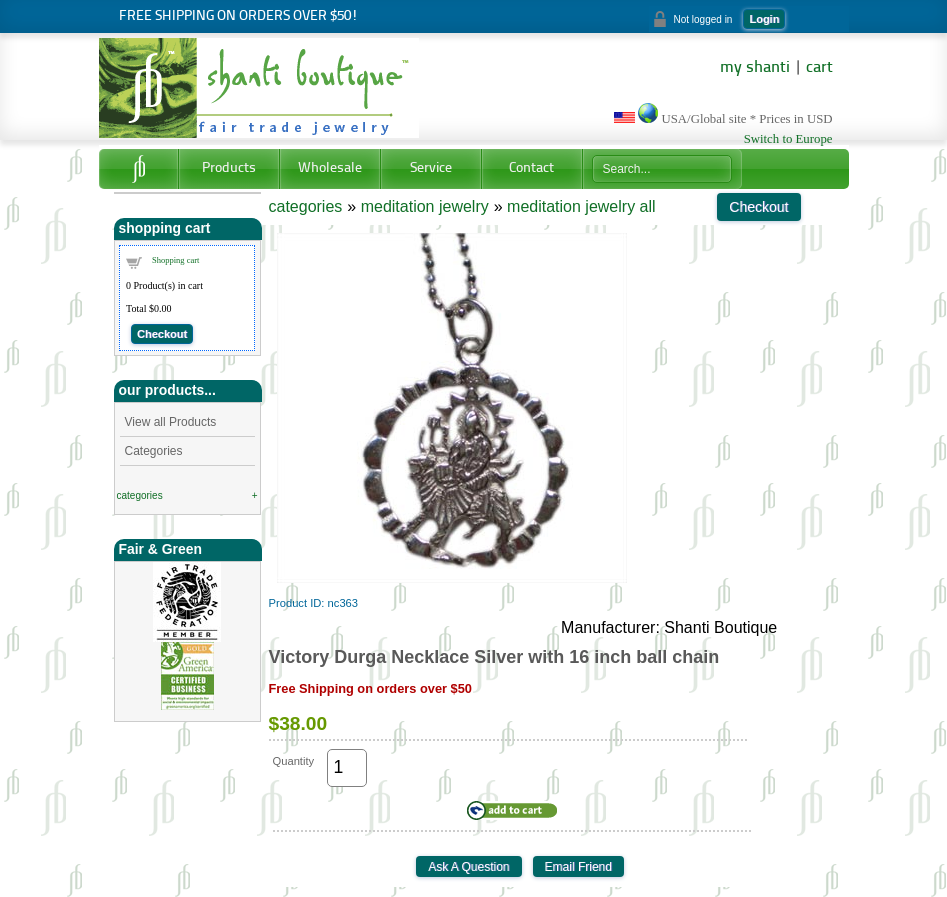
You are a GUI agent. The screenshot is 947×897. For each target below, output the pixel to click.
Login (764, 19)
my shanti (755, 68)
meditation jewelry (425, 206)
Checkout (162, 334)
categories (140, 495)
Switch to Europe (788, 139)
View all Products (171, 422)
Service (431, 168)
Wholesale (330, 168)
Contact (531, 168)
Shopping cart (175, 260)
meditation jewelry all (581, 206)
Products (229, 168)
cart (819, 68)
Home (138, 169)
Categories (154, 451)
